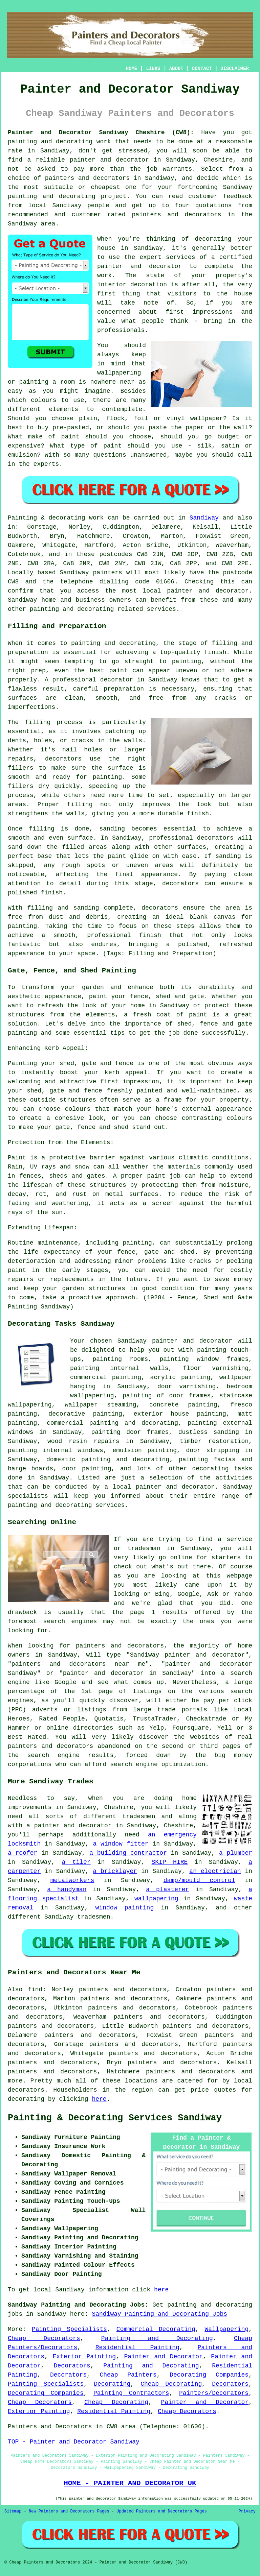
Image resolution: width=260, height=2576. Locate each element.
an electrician (215, 1871)
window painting (124, 1907)
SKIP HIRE (170, 1862)
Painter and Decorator (163, 2356)
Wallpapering (227, 2329)
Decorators (72, 2365)
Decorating (112, 2384)
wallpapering (156, 1898)
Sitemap (12, 2511)
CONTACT (202, 68)
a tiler (76, 1862)
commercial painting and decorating (112, 1423)
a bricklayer (115, 1871)
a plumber (235, 1853)
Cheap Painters (128, 2375)
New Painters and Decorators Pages (69, 2511)
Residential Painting (137, 2347)
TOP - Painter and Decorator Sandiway (73, 2441)
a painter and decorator (68, 1825)
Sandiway (204, 517)
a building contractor (128, 1853)
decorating (210, 1468)
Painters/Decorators (213, 2393)
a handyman (66, 1889)
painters (107, 572)
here (99, 2099)
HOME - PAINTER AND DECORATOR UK (130, 2483)
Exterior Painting (83, 2356)
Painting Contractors (131, 2393)
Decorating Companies (209, 2375)
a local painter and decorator (159, 1487)
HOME (131, 68)
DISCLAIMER (234, 68)
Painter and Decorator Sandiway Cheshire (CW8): (101, 132)
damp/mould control (199, 1880)
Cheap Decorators (44, 2338)
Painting (22, 517)
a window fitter (120, 1843)
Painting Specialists (69, 2329)
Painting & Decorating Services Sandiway (115, 2118)
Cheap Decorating (171, 2384)
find (35, 1989)
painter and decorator (109, 160)
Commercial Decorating (155, 2329)
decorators (26, 2090)
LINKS (153, 68)
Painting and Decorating (157, 2338)
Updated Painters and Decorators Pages (161, 2511)
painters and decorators (87, 178)
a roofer (22, 1853)
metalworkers (72, 1880)
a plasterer (167, 1889)
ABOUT (176, 68)
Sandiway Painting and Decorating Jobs (159, 2314)
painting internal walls (119, 1368)
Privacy (247, 2511)
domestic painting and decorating (107, 1459)
